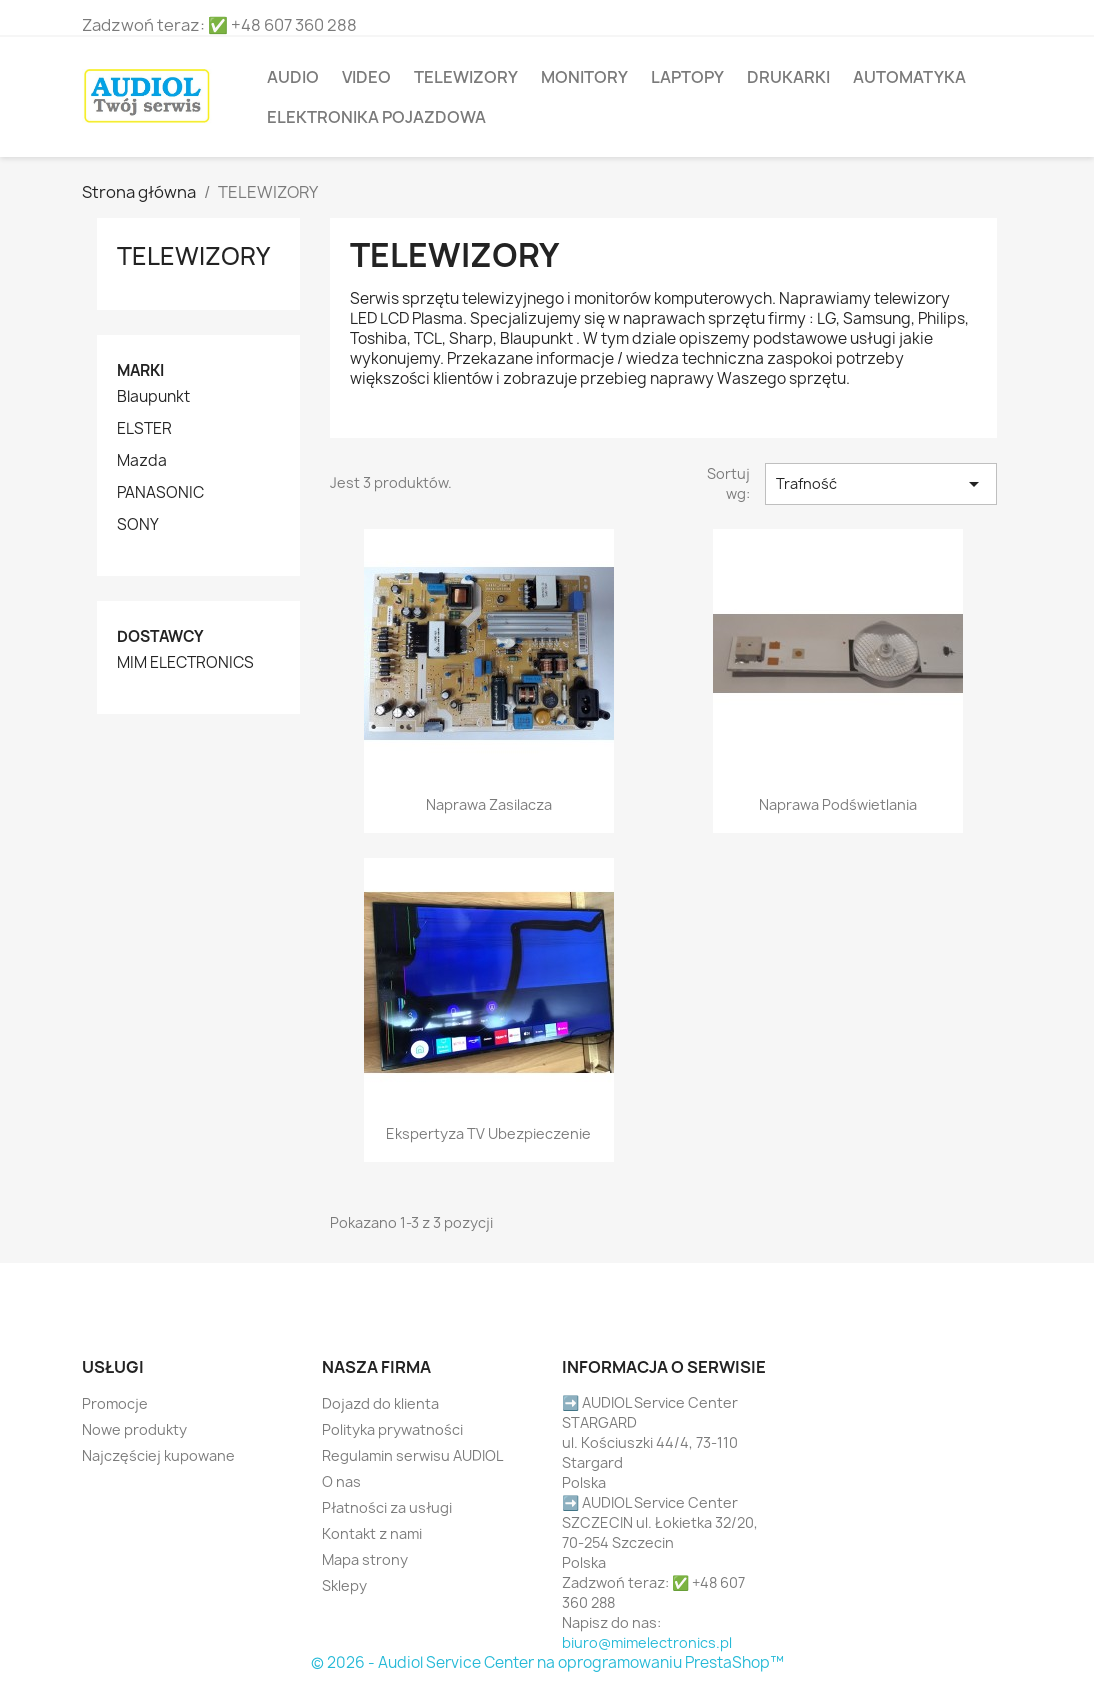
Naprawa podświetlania (838, 804)
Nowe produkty (134, 1429)
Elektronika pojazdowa (376, 117)
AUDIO (293, 77)
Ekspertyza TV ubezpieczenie (488, 1133)
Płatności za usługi (387, 1507)
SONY (138, 525)
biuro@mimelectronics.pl (647, 1642)
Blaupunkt (153, 397)
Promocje (115, 1403)
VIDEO (366, 77)
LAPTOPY (687, 77)
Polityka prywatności (392, 1429)
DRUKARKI (788, 77)
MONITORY (584, 77)
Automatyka (909, 77)
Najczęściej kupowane (158, 1455)
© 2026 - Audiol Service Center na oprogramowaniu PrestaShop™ (547, 1662)
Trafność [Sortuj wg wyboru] (881, 484)
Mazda (142, 461)
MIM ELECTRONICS (185, 663)
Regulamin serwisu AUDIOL (412, 1455)
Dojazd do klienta (380, 1403)
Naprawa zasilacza (489, 804)
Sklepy (344, 1585)
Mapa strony (365, 1559)
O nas (341, 1481)
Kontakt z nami (372, 1533)
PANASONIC (160, 493)
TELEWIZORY (466, 77)
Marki (140, 370)
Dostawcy (160, 636)
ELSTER (144, 429)
